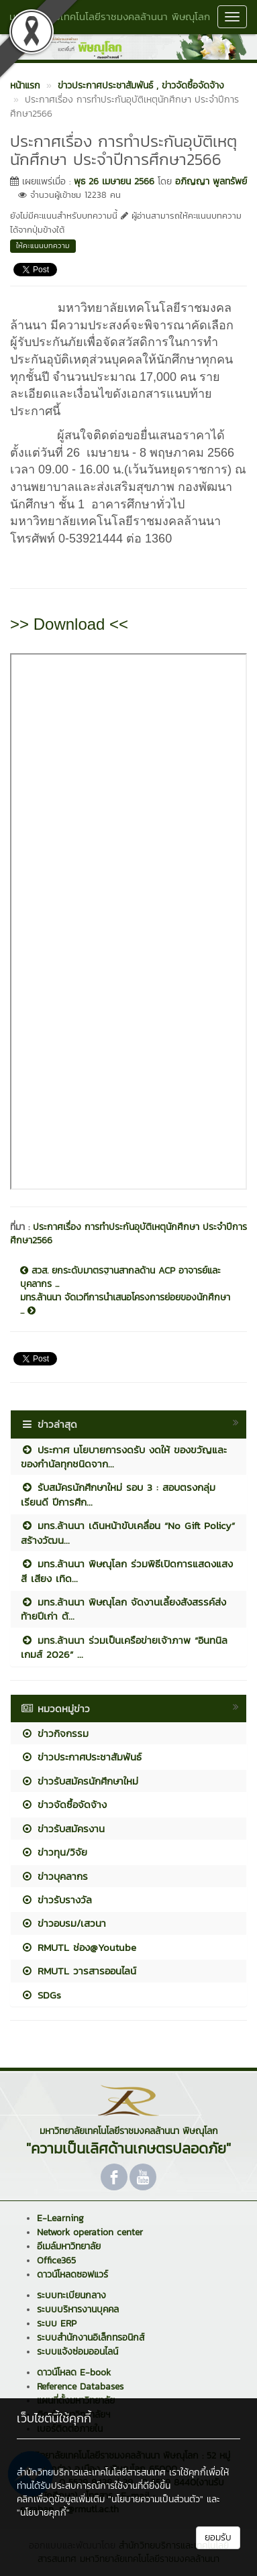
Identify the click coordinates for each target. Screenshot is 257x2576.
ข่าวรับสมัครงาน (63, 1828)
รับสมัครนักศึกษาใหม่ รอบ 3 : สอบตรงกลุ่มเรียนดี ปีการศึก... (118, 1494)
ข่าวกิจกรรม (55, 1733)
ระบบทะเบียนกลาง (71, 2295)
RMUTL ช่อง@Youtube (78, 1947)
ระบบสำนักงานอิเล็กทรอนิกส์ (90, 2338)
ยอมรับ (218, 2537)
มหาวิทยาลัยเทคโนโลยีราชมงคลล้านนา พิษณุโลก (109, 16)
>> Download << (69, 624)
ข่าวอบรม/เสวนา (63, 1923)
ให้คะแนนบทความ (43, 245)
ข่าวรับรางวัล (56, 1899)
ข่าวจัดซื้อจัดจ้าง (64, 1804)
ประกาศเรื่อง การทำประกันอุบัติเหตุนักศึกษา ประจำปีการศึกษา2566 (128, 1233)
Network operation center (90, 2232)
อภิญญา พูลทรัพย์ (211, 181)
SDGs (41, 1995)
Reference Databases (80, 2386)
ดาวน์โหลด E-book (74, 2372)
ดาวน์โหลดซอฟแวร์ (72, 2274)
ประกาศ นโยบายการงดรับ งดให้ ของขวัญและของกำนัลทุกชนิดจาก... (124, 1456)
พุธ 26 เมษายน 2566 (114, 181)
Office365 (56, 2260)
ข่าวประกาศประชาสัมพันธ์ (81, 1757)
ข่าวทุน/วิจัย (54, 1852)
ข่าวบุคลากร (54, 1876)
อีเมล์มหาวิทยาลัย (69, 2246)
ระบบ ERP (56, 2323)
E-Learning (60, 2218)
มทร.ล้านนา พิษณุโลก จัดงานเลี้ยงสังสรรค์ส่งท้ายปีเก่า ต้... (123, 1609)
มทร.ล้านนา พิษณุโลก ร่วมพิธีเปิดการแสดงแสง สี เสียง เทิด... (127, 1570)
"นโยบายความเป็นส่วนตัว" (155, 2499)
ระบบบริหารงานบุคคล (78, 2309)
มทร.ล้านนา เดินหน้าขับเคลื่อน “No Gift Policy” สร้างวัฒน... (128, 1532)
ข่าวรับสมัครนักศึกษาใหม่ (79, 1781)
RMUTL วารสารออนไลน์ (78, 1970)
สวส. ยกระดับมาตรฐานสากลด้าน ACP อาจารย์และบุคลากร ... (120, 1277)
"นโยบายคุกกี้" (43, 2513)
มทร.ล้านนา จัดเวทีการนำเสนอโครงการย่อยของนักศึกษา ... (125, 1304)
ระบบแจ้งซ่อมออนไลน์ (77, 2352)
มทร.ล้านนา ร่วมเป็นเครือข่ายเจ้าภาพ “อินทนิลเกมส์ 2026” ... (124, 1647)
